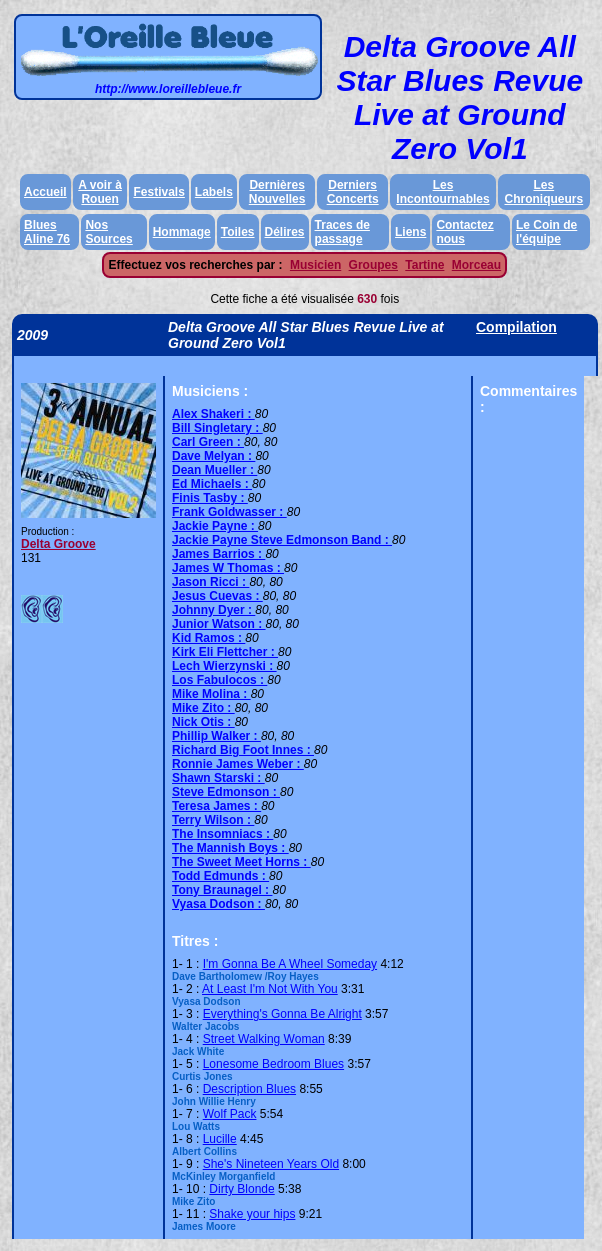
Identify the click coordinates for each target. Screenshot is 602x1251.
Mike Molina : (211, 694)
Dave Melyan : (213, 456)
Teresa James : (216, 806)
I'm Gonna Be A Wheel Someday (290, 964)
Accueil (45, 192)
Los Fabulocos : (219, 680)
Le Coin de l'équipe (546, 232)
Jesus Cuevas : (217, 596)
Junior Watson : (219, 624)
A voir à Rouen (100, 192)
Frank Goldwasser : (229, 512)
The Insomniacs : (222, 834)
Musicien (315, 265)
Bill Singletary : (217, 428)
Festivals (158, 192)
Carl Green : (208, 442)
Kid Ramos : (208, 638)
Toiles (238, 232)
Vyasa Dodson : (218, 904)
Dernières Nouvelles (277, 192)
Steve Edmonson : (226, 792)
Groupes (373, 265)
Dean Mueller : (214, 470)
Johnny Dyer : (213, 610)
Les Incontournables (442, 192)
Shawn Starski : (218, 778)
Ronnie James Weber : (238, 764)
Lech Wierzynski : (224, 666)
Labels (214, 192)
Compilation (516, 327)
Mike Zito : (203, 708)
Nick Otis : (203, 722)
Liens (410, 232)
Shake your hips (252, 1214)
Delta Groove (58, 544)
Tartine (424, 265)
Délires (285, 232)
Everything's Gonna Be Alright (282, 1014)
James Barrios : (218, 554)
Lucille (220, 1139)
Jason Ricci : (210, 582)
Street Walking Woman (264, 1039)
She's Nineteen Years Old (271, 1164)
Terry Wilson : (213, 820)
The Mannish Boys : (230, 848)
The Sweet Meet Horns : (241, 862)
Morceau (476, 265)
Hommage (182, 232)
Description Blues (249, 1089)
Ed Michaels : (212, 484)
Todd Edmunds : (220, 876)
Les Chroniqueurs (544, 192)
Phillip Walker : (216, 736)
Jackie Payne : (215, 526)
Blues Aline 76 (47, 232)
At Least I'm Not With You (270, 989)
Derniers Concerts (353, 192)
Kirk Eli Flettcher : (225, 652)
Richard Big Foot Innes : (243, 750)
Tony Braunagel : (222, 890)
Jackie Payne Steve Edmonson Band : (282, 540)
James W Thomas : (228, 568)
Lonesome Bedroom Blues (273, 1064)
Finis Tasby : (210, 498)
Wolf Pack (230, 1114)
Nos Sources (108, 232)
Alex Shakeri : (213, 414)
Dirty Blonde (241, 1189)
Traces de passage (342, 232)
